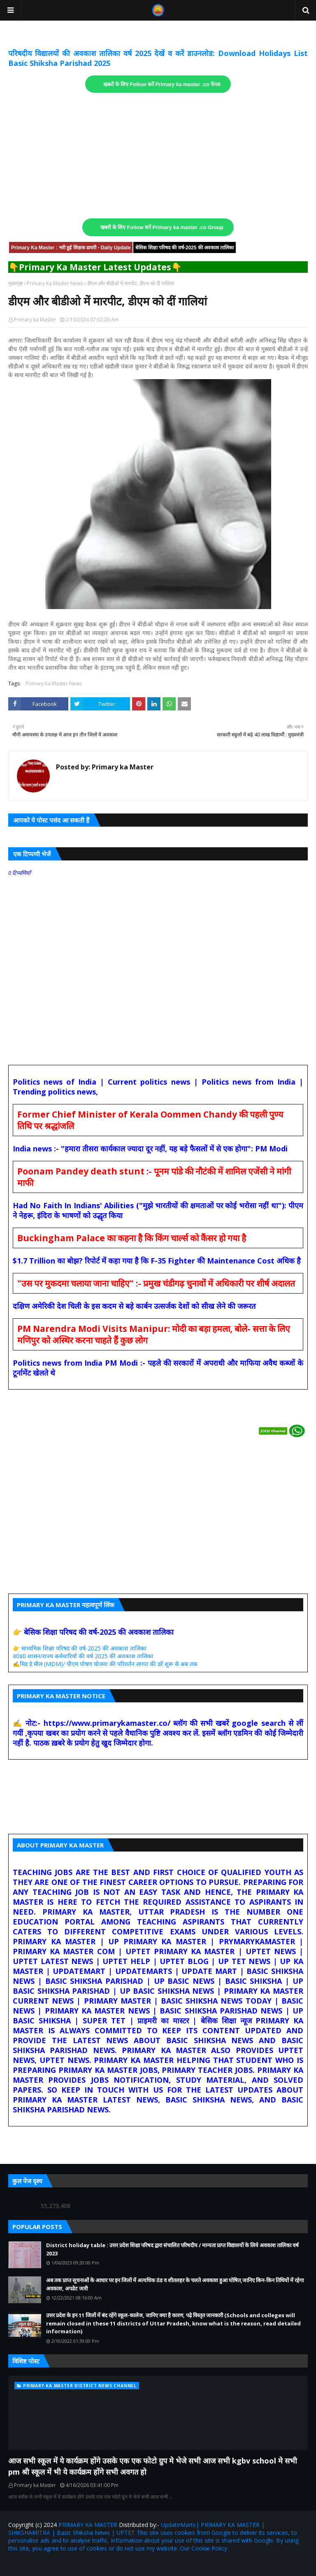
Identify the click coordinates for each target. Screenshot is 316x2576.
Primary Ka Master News (55, 283)
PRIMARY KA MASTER (87, 2525)
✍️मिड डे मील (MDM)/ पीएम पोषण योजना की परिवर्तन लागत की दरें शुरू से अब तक (105, 1664)
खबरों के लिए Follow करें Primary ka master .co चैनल (162, 84)
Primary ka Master (35, 319)
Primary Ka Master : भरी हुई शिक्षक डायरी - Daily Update (70, 248)
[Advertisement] (158, 155)
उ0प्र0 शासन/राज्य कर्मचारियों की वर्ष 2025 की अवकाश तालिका (83, 1656)
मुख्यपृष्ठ (15, 283)
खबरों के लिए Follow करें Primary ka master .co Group (161, 227)
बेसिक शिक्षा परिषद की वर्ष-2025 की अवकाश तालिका (184, 248)
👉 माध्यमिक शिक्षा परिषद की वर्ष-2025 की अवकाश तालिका (79, 1648)
